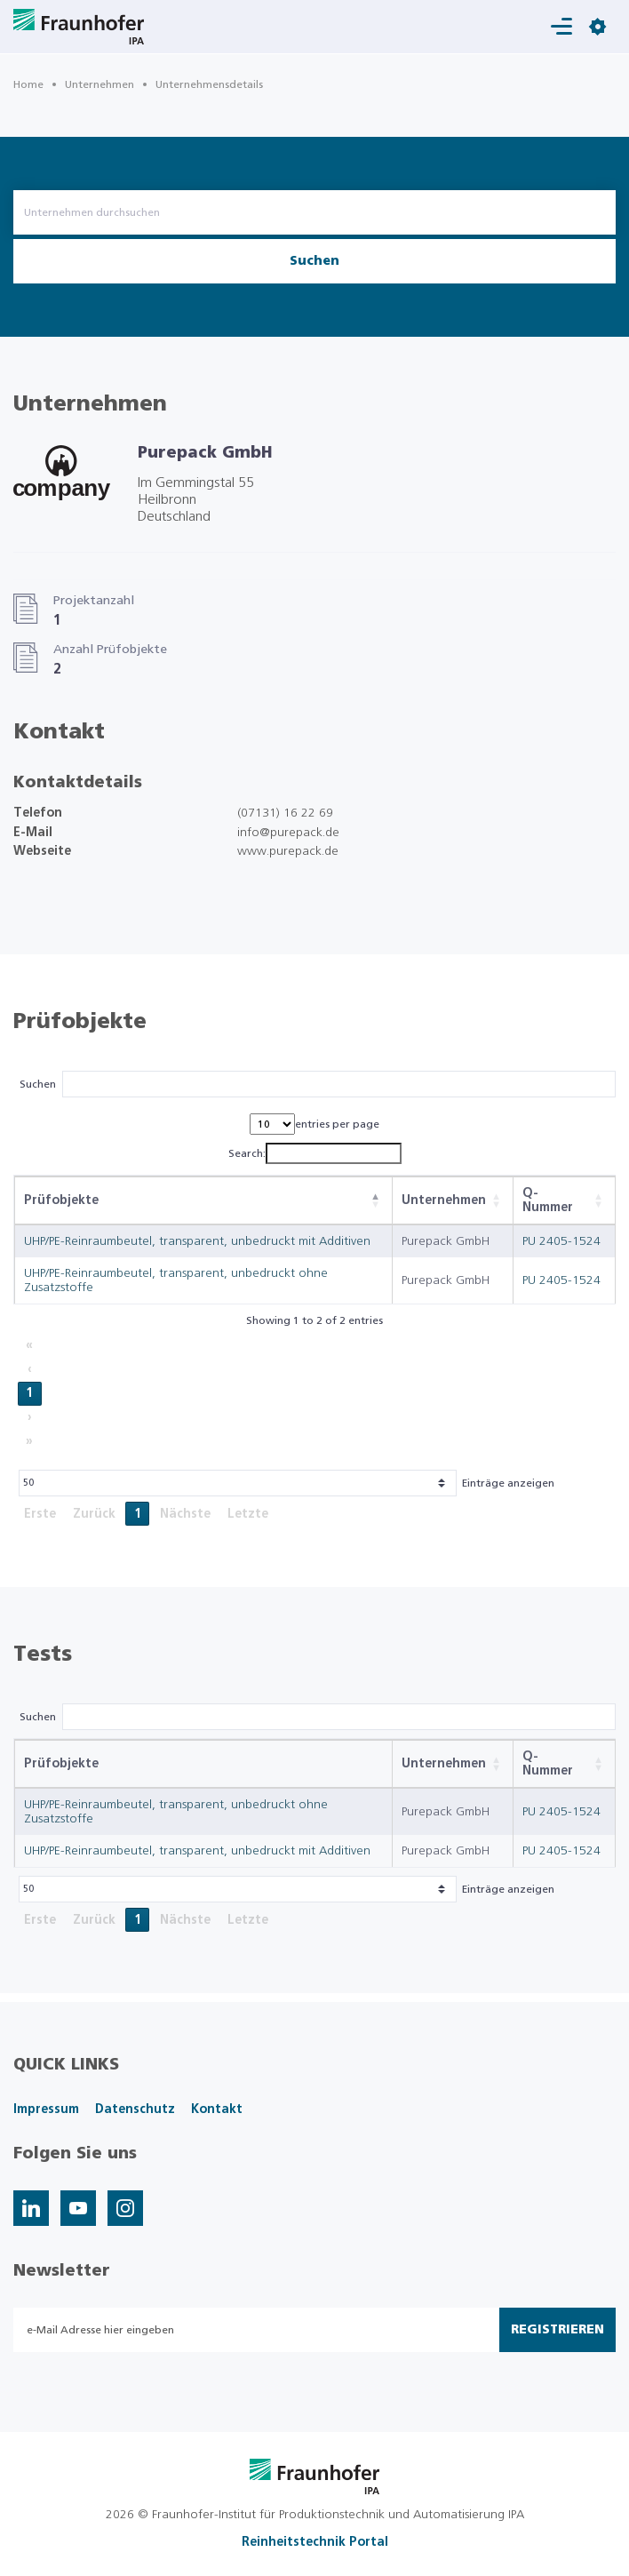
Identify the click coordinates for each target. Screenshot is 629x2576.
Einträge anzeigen (508, 1483)
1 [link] (29, 1393)
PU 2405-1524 (561, 1241)
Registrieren (557, 2330)
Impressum (46, 2109)
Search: (247, 1153)
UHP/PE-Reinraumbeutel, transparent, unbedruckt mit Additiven (197, 1241)
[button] (375, 1200)
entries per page (337, 1124)
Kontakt (217, 2109)
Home (28, 84)
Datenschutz (135, 2109)
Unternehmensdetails (209, 84)
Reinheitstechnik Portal (315, 2542)
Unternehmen (99, 84)
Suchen (314, 261)
